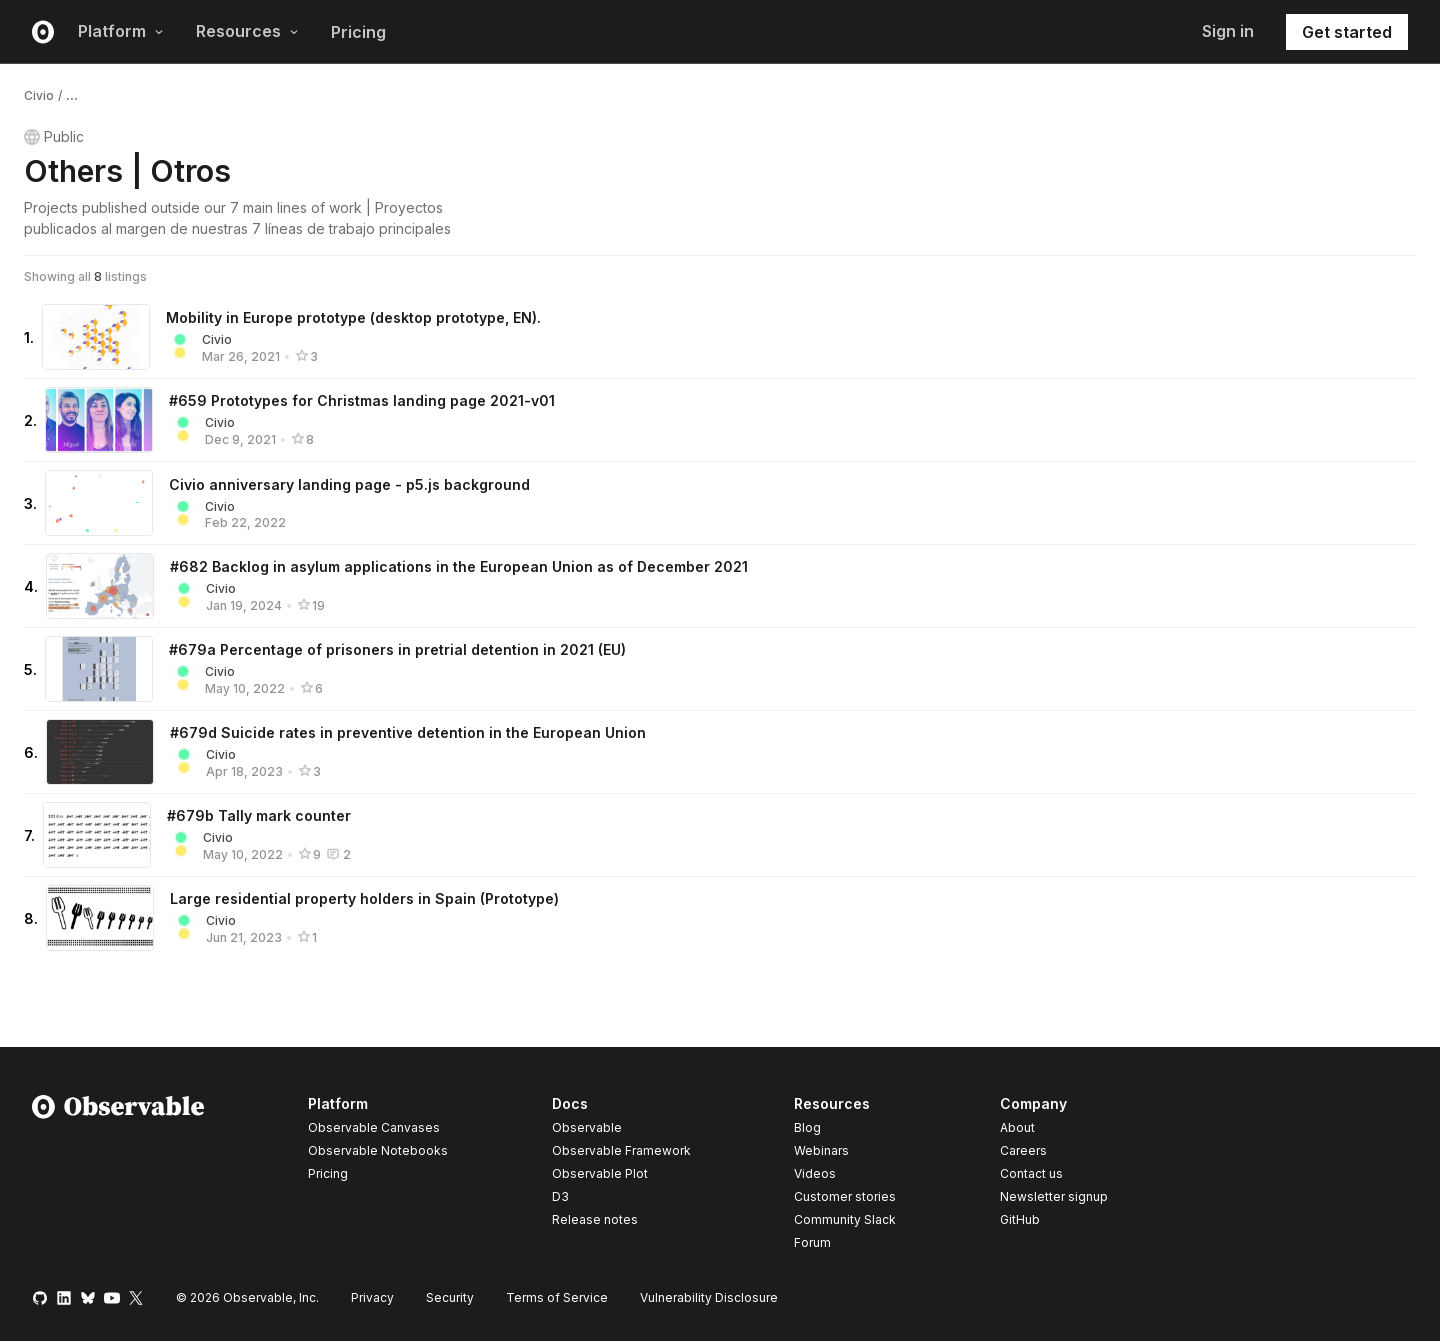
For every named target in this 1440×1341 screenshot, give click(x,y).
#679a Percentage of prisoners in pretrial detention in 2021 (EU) (397, 649)
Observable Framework (621, 1150)
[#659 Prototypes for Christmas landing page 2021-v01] (99, 420)
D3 (560, 1196)
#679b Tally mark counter (259, 815)
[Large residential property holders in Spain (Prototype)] (100, 918)
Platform (121, 31)
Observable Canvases (374, 1127)
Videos (815, 1173)
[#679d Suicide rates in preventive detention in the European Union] (100, 752)
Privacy (372, 1297)
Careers (1023, 1150)
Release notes (595, 1219)
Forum (812, 1242)
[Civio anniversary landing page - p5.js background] (99, 503)
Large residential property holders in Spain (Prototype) (364, 898)
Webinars (821, 1150)
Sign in (1228, 31)
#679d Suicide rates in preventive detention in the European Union (408, 732)
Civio (39, 95)
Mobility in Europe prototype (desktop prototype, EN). (353, 317)
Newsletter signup (1054, 1197)
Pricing (358, 32)
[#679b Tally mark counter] (97, 835)
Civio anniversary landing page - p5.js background (349, 484)
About (1017, 1127)
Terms (557, 1297)
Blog (807, 1127)
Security (450, 1297)
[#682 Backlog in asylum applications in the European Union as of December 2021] (100, 586)
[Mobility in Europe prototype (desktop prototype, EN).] (96, 337)
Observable (587, 1127)
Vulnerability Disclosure (709, 1297)
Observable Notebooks (378, 1150)
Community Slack (845, 1219)
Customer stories (845, 1196)
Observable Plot (600, 1173)
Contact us (1031, 1174)
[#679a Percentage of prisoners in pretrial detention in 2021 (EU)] (99, 669)
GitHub (1020, 1219)
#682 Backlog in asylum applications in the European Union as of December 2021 (459, 566)
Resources (247, 31)
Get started (1347, 32)
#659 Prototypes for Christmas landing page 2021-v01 (362, 400)
